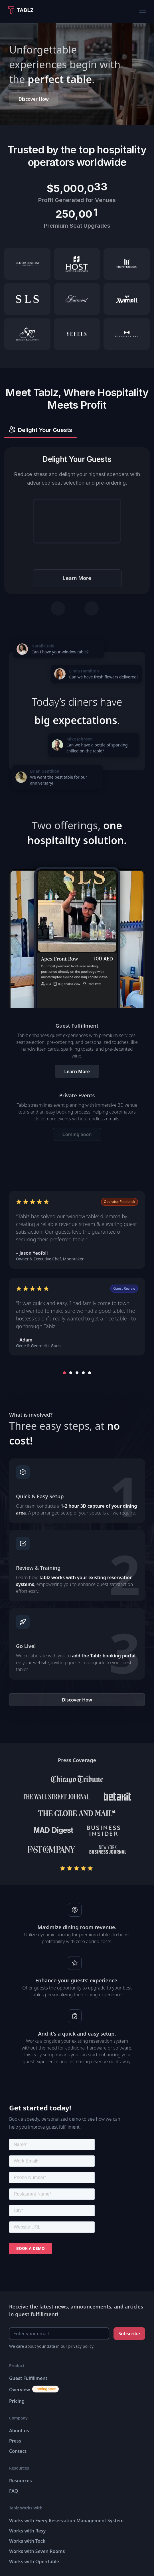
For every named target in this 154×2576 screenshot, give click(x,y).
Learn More (77, 578)
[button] (141, 10)
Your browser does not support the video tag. (77, 521)
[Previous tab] (58, 608)
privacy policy (80, 2346)
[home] (23, 10)
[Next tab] (91, 608)
